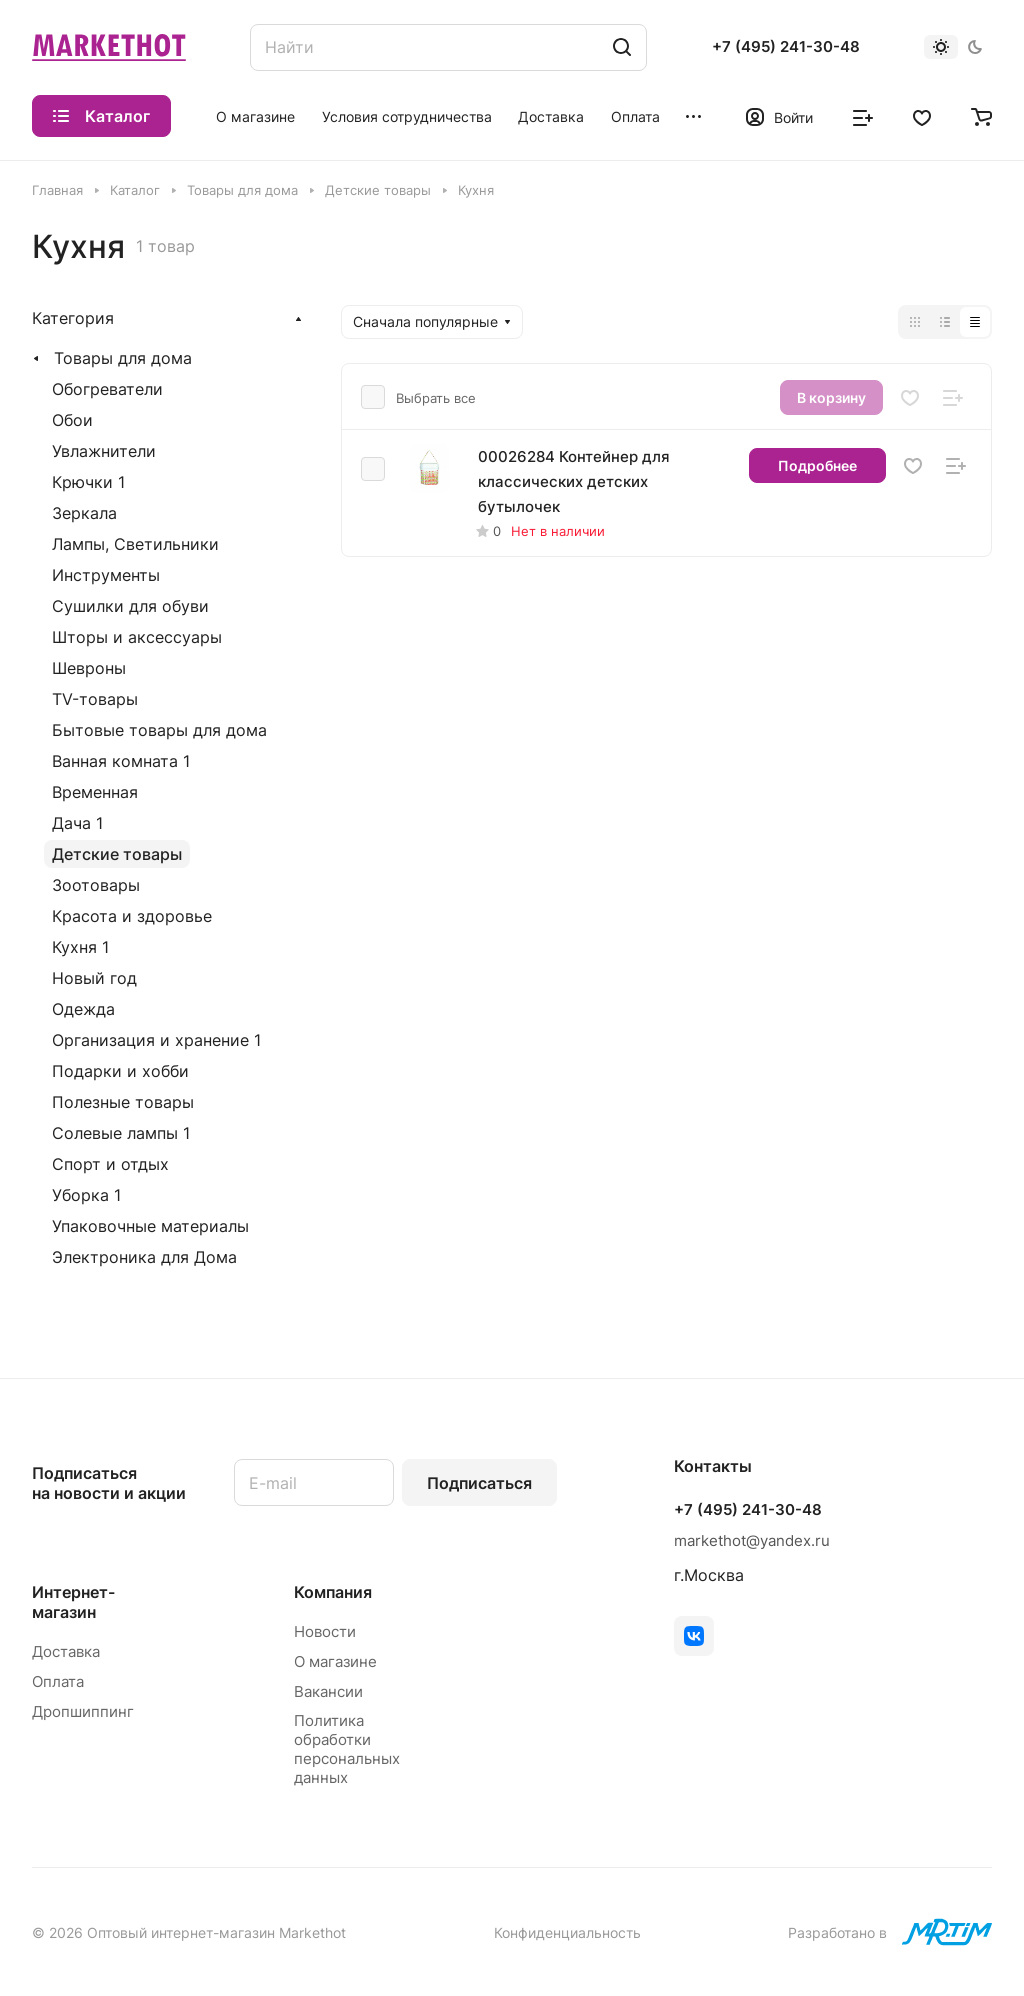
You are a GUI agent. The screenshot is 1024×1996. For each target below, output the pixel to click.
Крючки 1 (88, 482)
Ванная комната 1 (121, 761)
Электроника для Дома (144, 1257)
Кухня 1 (80, 947)
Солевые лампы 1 (121, 1133)
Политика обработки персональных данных (347, 1749)
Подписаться (479, 1483)
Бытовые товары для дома (159, 730)
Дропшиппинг (83, 1711)
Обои (72, 420)
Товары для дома (123, 358)
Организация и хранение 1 (156, 1040)
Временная (95, 792)
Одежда (83, 1009)
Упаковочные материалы (150, 1226)
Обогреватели (107, 389)
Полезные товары (123, 1102)
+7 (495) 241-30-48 (786, 47)
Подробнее (817, 465)
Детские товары (117, 854)
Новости (325, 1631)
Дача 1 (77, 823)
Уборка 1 (86, 1195)
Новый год (94, 978)
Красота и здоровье (132, 916)
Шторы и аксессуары (137, 637)
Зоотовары (96, 885)
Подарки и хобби (120, 1071)
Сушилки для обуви (130, 606)
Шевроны (89, 668)
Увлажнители (104, 451)
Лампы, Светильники (135, 544)
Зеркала (84, 513)
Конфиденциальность (567, 1932)
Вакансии (328, 1691)
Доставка (66, 1651)
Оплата (58, 1681)
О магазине (335, 1661)
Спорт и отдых (110, 1164)
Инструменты (106, 575)
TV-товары (95, 699)
